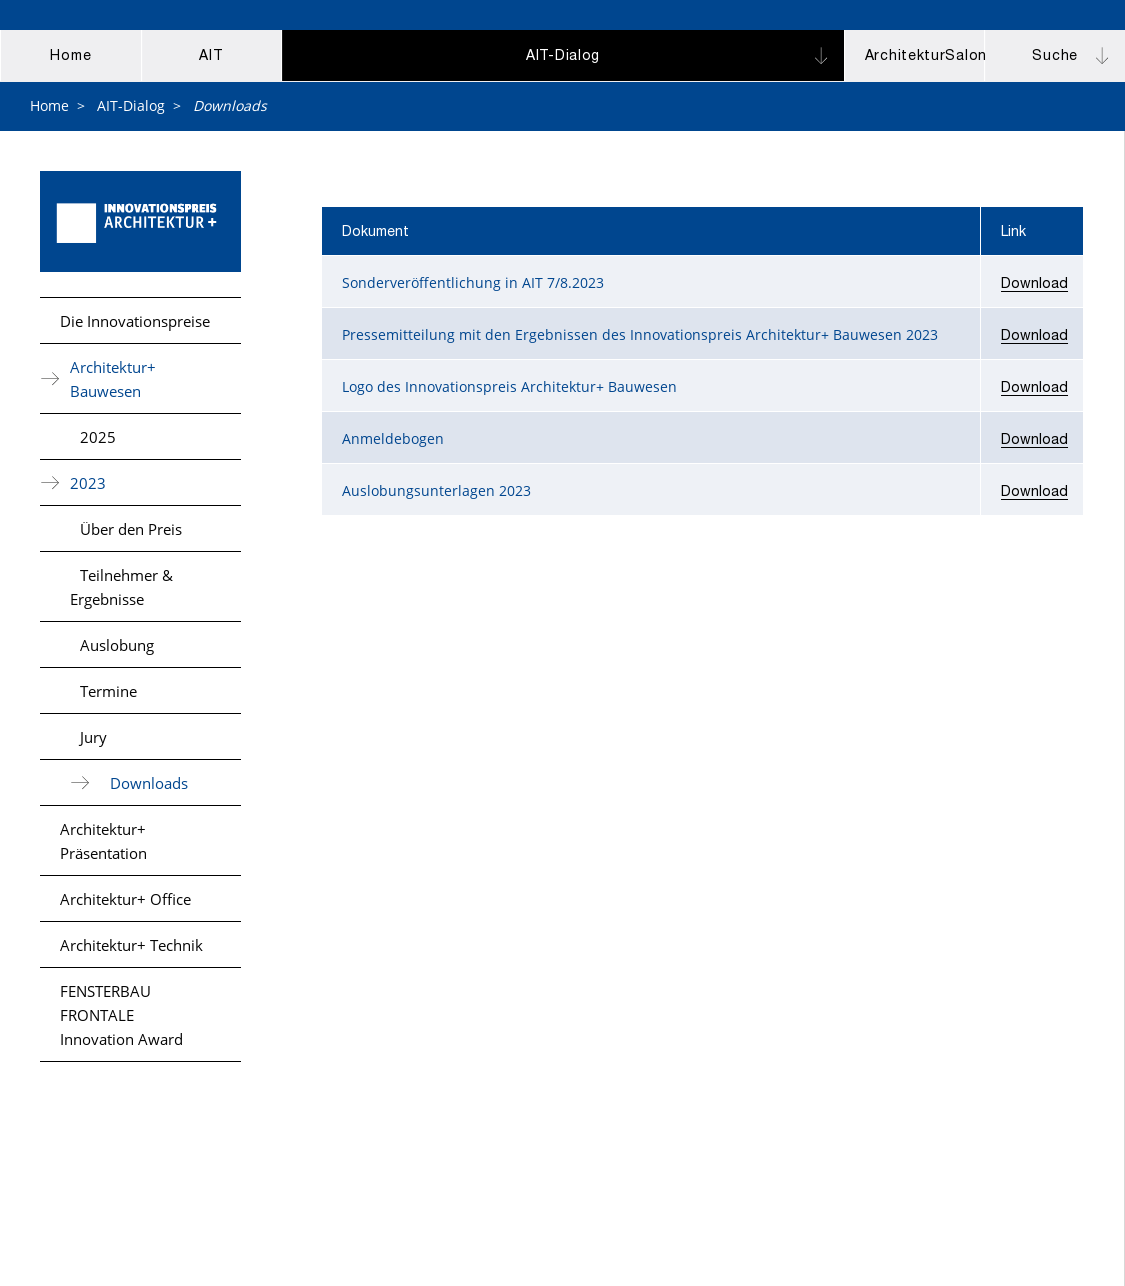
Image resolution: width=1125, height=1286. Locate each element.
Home (49, 105)
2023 (88, 483)
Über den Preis (131, 529)
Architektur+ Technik (131, 945)
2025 (98, 437)
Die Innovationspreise (135, 321)
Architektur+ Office (125, 899)
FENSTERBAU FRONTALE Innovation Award (121, 1015)
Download (1034, 285)
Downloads (149, 783)
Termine (108, 691)
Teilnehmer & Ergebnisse (121, 587)
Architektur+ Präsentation (103, 841)
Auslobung (117, 645)
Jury (93, 737)
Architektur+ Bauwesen (113, 379)
